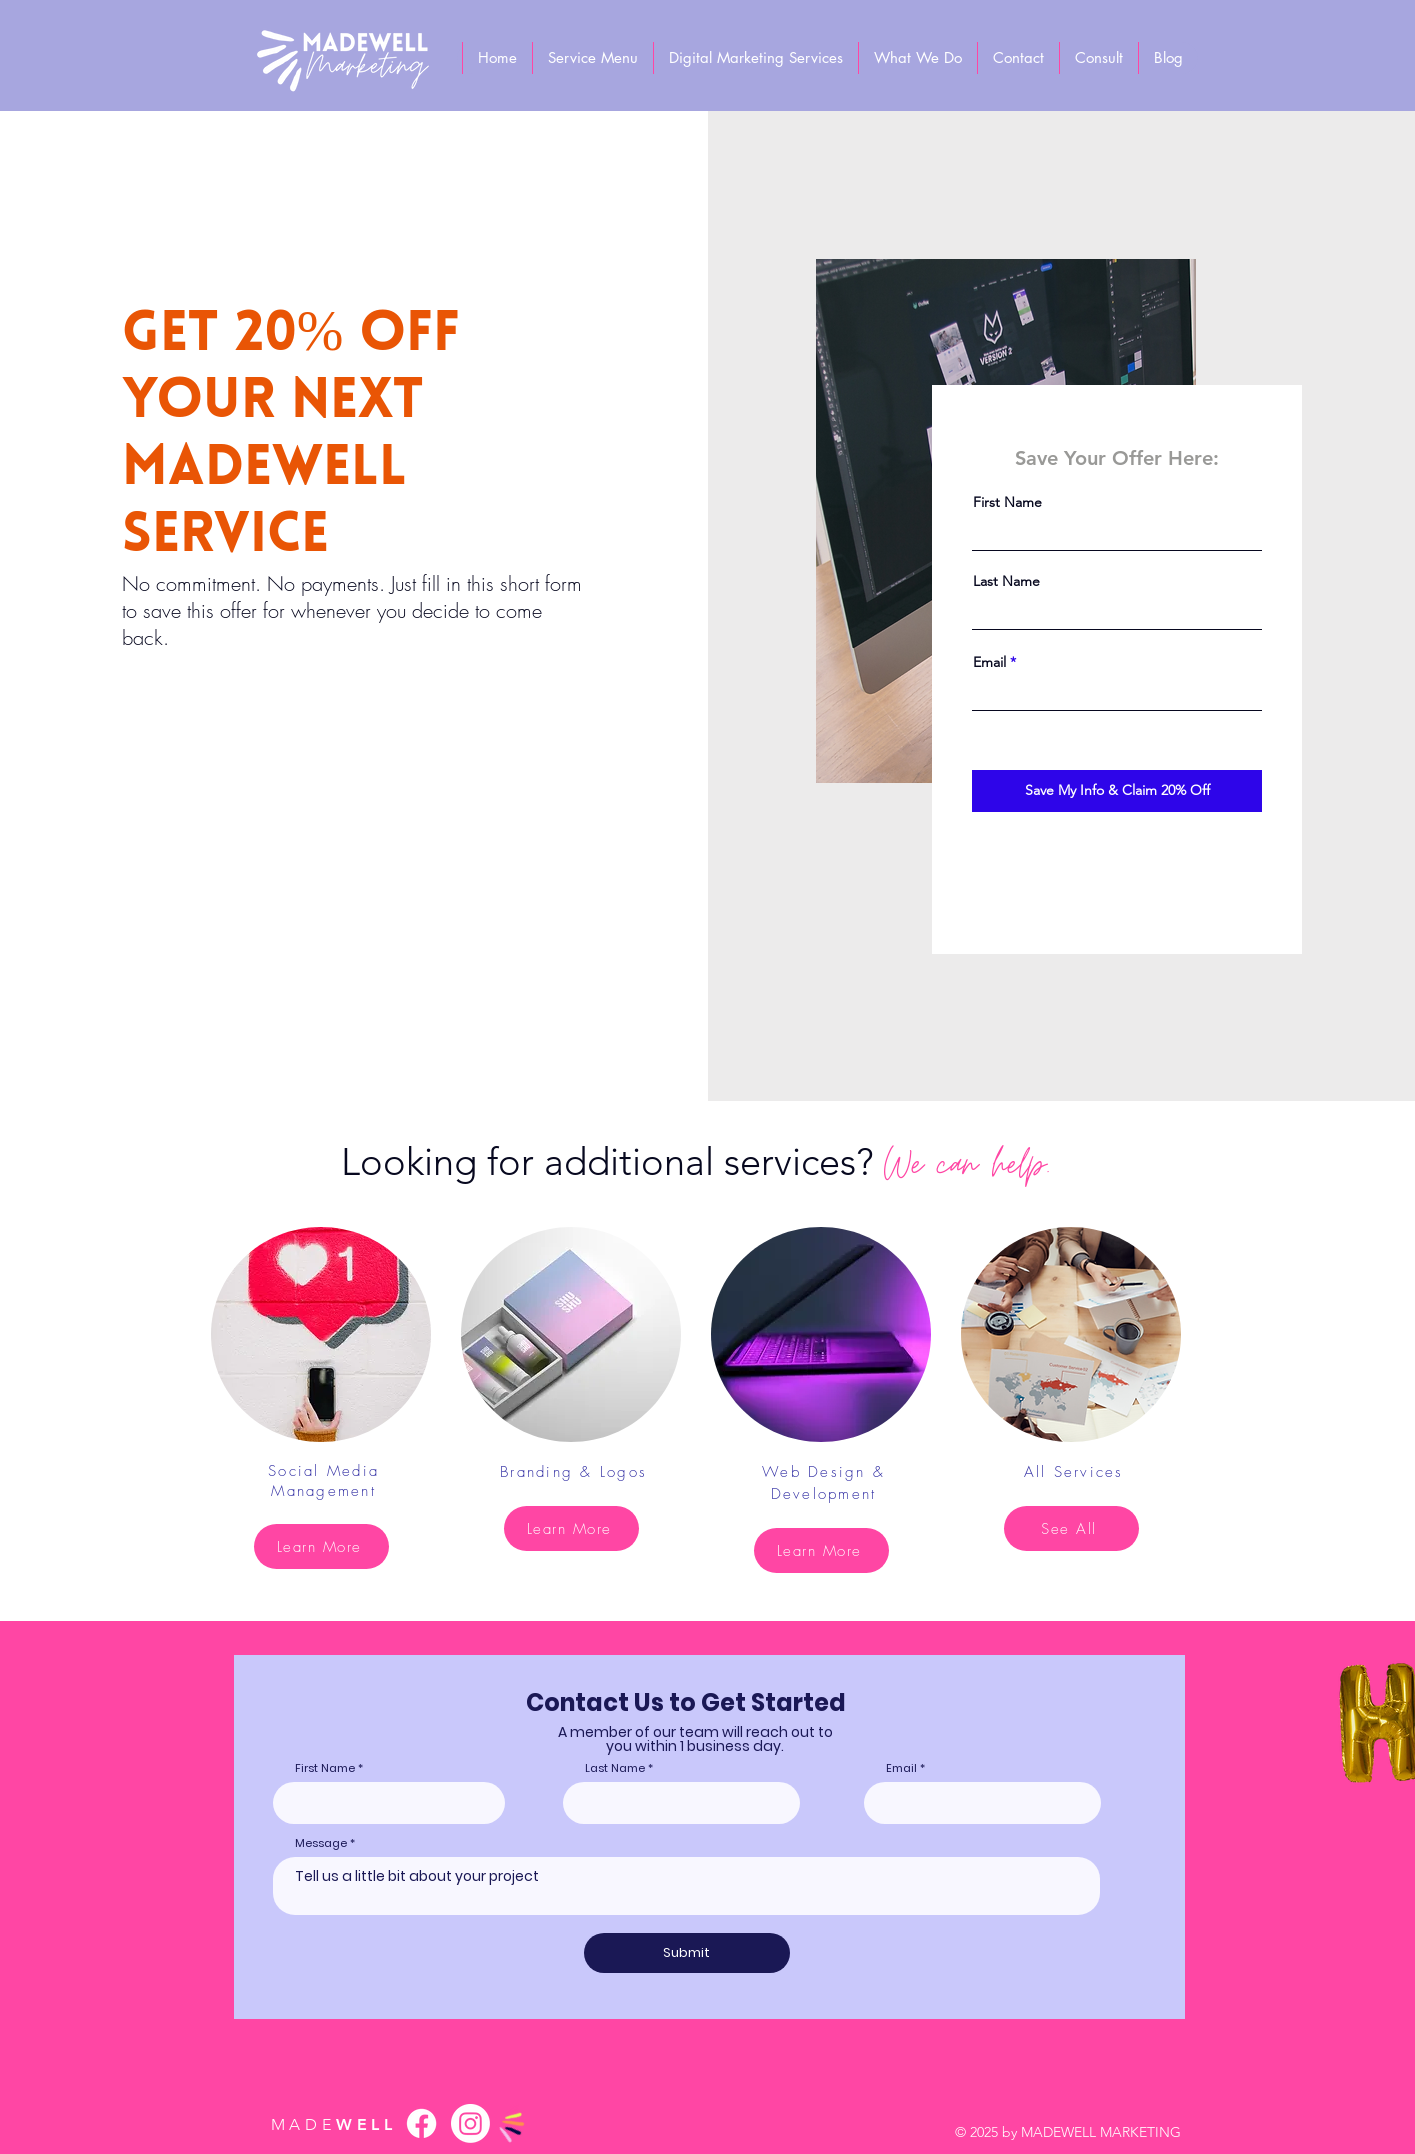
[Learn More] (321, 1546)
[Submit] (687, 1953)
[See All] (1071, 1528)
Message (321, 1843)
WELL (334, 2124)
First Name (1007, 502)
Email (989, 662)
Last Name (1006, 581)
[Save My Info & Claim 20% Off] (1117, 791)
